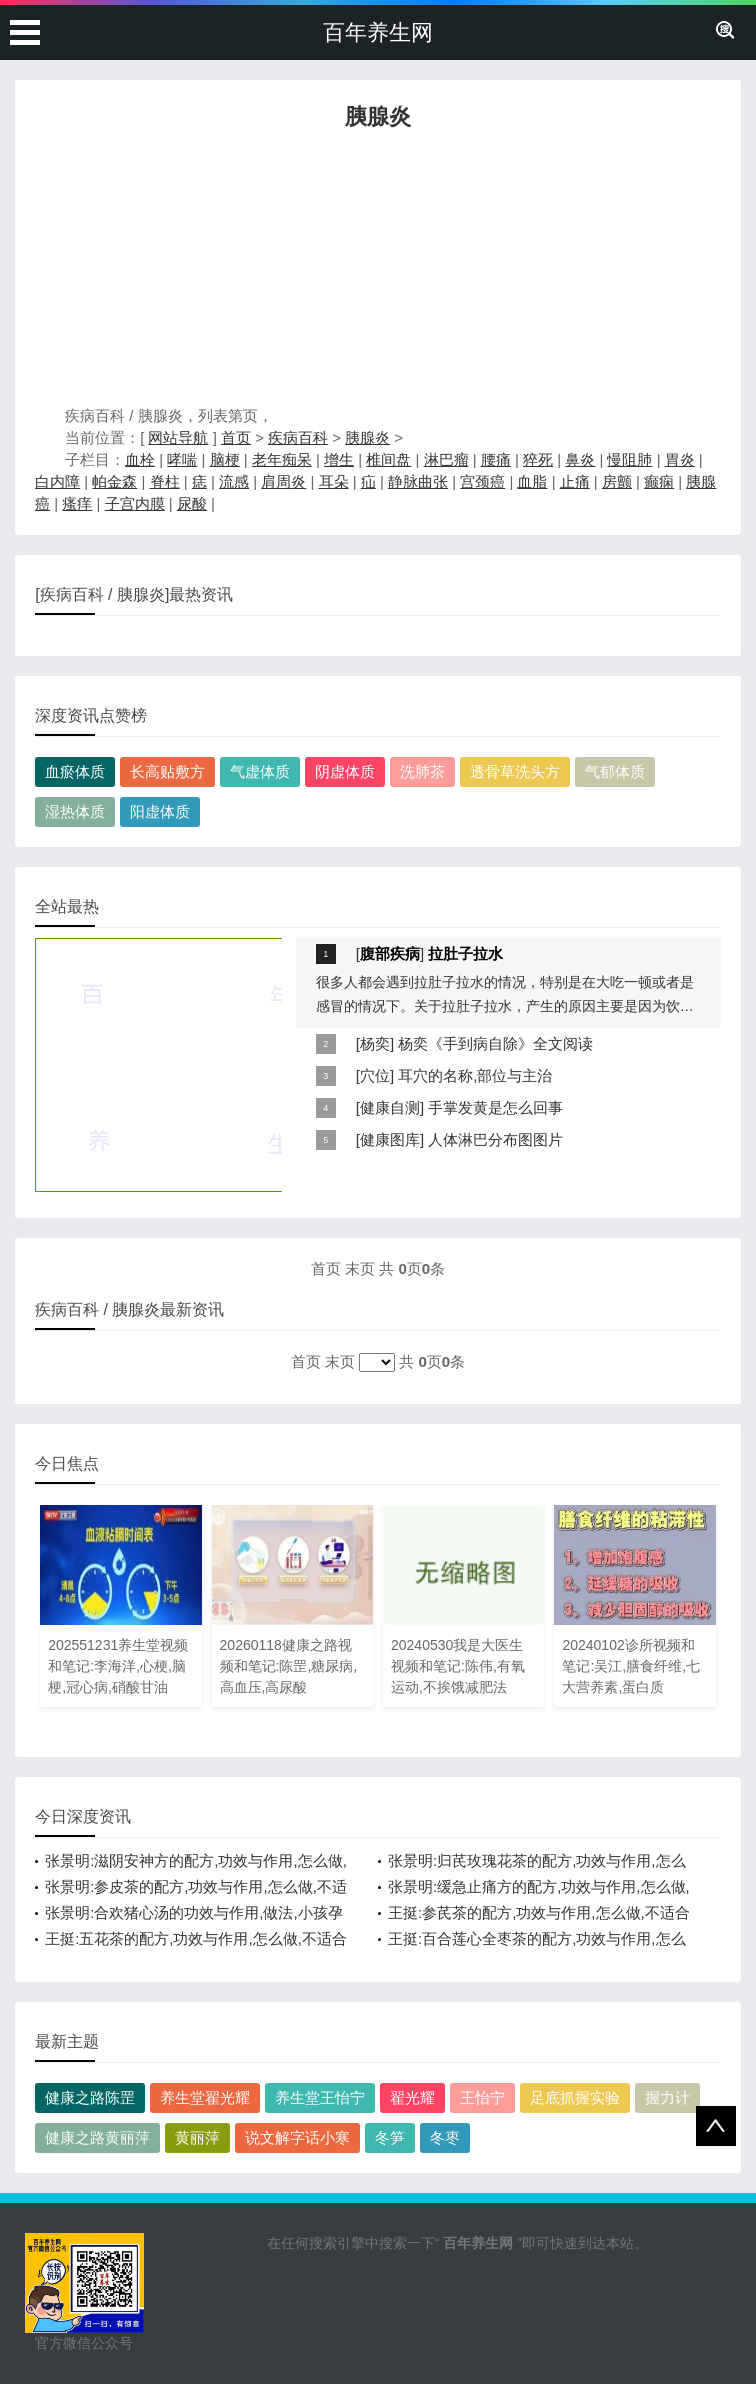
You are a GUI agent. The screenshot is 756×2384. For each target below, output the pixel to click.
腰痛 (496, 459)
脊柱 (165, 481)
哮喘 (182, 459)
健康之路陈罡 (90, 2097)
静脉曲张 (418, 481)
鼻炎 (580, 459)
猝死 (538, 459)
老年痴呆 (282, 459)
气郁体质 (615, 771)
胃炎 (680, 459)
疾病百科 (298, 437)
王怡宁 (482, 2097)
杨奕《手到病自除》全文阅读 (495, 1043)
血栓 (140, 459)
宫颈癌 (482, 481)
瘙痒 (77, 503)
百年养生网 (378, 32)
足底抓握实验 (575, 2097)
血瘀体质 (75, 771)
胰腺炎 (367, 437)
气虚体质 (260, 771)
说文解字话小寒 (297, 2137)
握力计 (667, 2097)
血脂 (532, 481)
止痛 (575, 481)
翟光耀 (412, 2097)
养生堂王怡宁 (320, 2097)
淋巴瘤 (446, 459)
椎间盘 (388, 459)
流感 (234, 481)
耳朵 (334, 481)
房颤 (617, 481)
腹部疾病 (390, 953)
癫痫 (659, 481)
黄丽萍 (197, 2137)
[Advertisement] (378, 273)
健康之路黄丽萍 (97, 2137)
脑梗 (225, 459)
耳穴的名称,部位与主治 (475, 1075)
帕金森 (114, 481)
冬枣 (445, 2137)
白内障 (57, 481)
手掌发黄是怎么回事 (495, 1107)
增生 (339, 459)
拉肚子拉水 (465, 953)
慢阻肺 (629, 459)
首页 (236, 437)
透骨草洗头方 (515, 771)
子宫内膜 (135, 503)
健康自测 (390, 1107)
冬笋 (390, 2137)
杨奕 (375, 1043)
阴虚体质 (345, 771)
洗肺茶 (422, 771)
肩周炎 (283, 481)
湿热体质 (75, 811)
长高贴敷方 (167, 771)
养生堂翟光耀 (205, 2097)
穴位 (375, 1075)
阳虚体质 (160, 811)
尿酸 (192, 503)
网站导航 (178, 437)
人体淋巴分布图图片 (495, 1139)
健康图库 (390, 1139)
